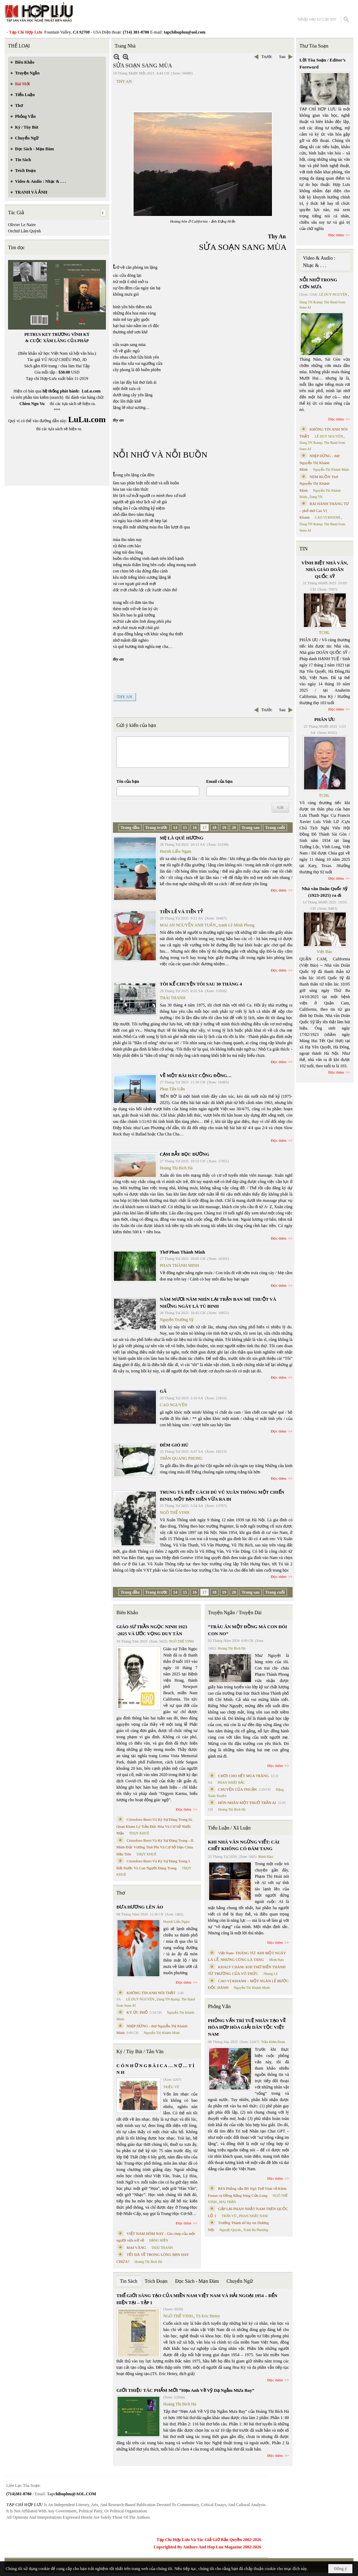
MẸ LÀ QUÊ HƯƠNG (181, 837)
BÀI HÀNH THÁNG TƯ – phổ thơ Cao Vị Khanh (324, 510)
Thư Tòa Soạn (314, 46)
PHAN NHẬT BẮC (231, 1782)
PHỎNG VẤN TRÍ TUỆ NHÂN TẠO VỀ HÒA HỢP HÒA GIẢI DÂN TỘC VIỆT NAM (247, 2027)
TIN (304, 548)
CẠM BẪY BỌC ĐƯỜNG (184, 1154)
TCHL (324, 632)
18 (214, 827)
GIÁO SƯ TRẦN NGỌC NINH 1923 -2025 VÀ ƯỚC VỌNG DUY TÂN (151, 1630)
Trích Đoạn (156, 2281)
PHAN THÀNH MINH (179, 1265)
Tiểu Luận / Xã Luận (229, 1828)
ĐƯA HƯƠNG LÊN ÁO (139, 1907)
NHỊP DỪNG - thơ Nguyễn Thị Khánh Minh (320, 462)
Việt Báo (324, 951)
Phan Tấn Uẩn (172, 1089)
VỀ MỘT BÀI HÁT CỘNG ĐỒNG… (195, 1075)
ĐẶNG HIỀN (158, 2240)
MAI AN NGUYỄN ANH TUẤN (188, 925)
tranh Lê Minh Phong (237, 925)
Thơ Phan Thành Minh (182, 1252)
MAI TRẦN (227, 2202)
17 (204, 827)
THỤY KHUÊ (139, 1833)
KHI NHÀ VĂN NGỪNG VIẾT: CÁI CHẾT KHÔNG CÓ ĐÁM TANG (243, 1845)
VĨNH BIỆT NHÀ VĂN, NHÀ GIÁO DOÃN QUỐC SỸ (324, 569)
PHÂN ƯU (324, 719)
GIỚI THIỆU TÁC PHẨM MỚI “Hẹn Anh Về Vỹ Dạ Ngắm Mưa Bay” (185, 2390)
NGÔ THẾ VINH (174, 1512)
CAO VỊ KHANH (327, 517)
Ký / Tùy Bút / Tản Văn (140, 2051)
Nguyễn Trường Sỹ (176, 1319)
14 (175, 827)
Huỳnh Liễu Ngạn (175, 851)
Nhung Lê (270, 1974)
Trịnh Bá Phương (255, 2230)
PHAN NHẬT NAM (253, 2216)
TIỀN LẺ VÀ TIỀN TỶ (181, 911)
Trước (266, 56)
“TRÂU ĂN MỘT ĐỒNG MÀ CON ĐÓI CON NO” (247, 1630)
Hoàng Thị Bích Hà (176, 1168)
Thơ (120, 1893)
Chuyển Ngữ (240, 2281)
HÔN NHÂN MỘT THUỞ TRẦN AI (247, 1803)
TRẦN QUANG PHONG (181, 1458)
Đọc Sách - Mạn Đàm (197, 2281)
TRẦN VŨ (229, 2216)
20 (234, 827)
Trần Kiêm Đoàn (273, 2042)
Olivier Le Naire (22, 224)
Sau (282, 56)
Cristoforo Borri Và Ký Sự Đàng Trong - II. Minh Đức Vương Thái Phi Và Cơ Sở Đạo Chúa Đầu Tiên (155, 1847)
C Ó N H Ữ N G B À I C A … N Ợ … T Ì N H (155, 2069)
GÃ (163, 1391)
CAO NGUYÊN (173, 1404)
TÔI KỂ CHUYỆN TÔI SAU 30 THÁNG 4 (201, 984)
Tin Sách (128, 2281)
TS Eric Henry (208, 2316)
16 (195, 827)
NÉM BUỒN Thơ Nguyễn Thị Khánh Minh (319, 483)
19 (224, 827)
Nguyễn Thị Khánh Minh (162, 2033)
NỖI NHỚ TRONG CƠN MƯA (318, 283)
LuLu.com (91, 391)
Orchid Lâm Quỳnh (24, 231)
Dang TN (315, 497)
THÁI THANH (172, 997)
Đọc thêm (279, 890)
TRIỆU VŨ (171, 2087)
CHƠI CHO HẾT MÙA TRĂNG (243, 1776)
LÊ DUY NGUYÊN (140, 1999)
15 (185, 827)
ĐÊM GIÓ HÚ (174, 1445)
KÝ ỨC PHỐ (137, 2012)
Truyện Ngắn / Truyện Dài (235, 1612)
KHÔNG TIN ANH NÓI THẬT (151, 1993)
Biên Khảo (127, 1612)
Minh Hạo (265, 1857)
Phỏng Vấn (219, 2006)
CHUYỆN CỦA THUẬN (237, 1789)
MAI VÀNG (136, 2247)
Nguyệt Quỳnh (230, 2230)
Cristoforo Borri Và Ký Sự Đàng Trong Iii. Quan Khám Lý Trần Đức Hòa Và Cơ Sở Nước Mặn (154, 1826)
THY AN (124, 81)
